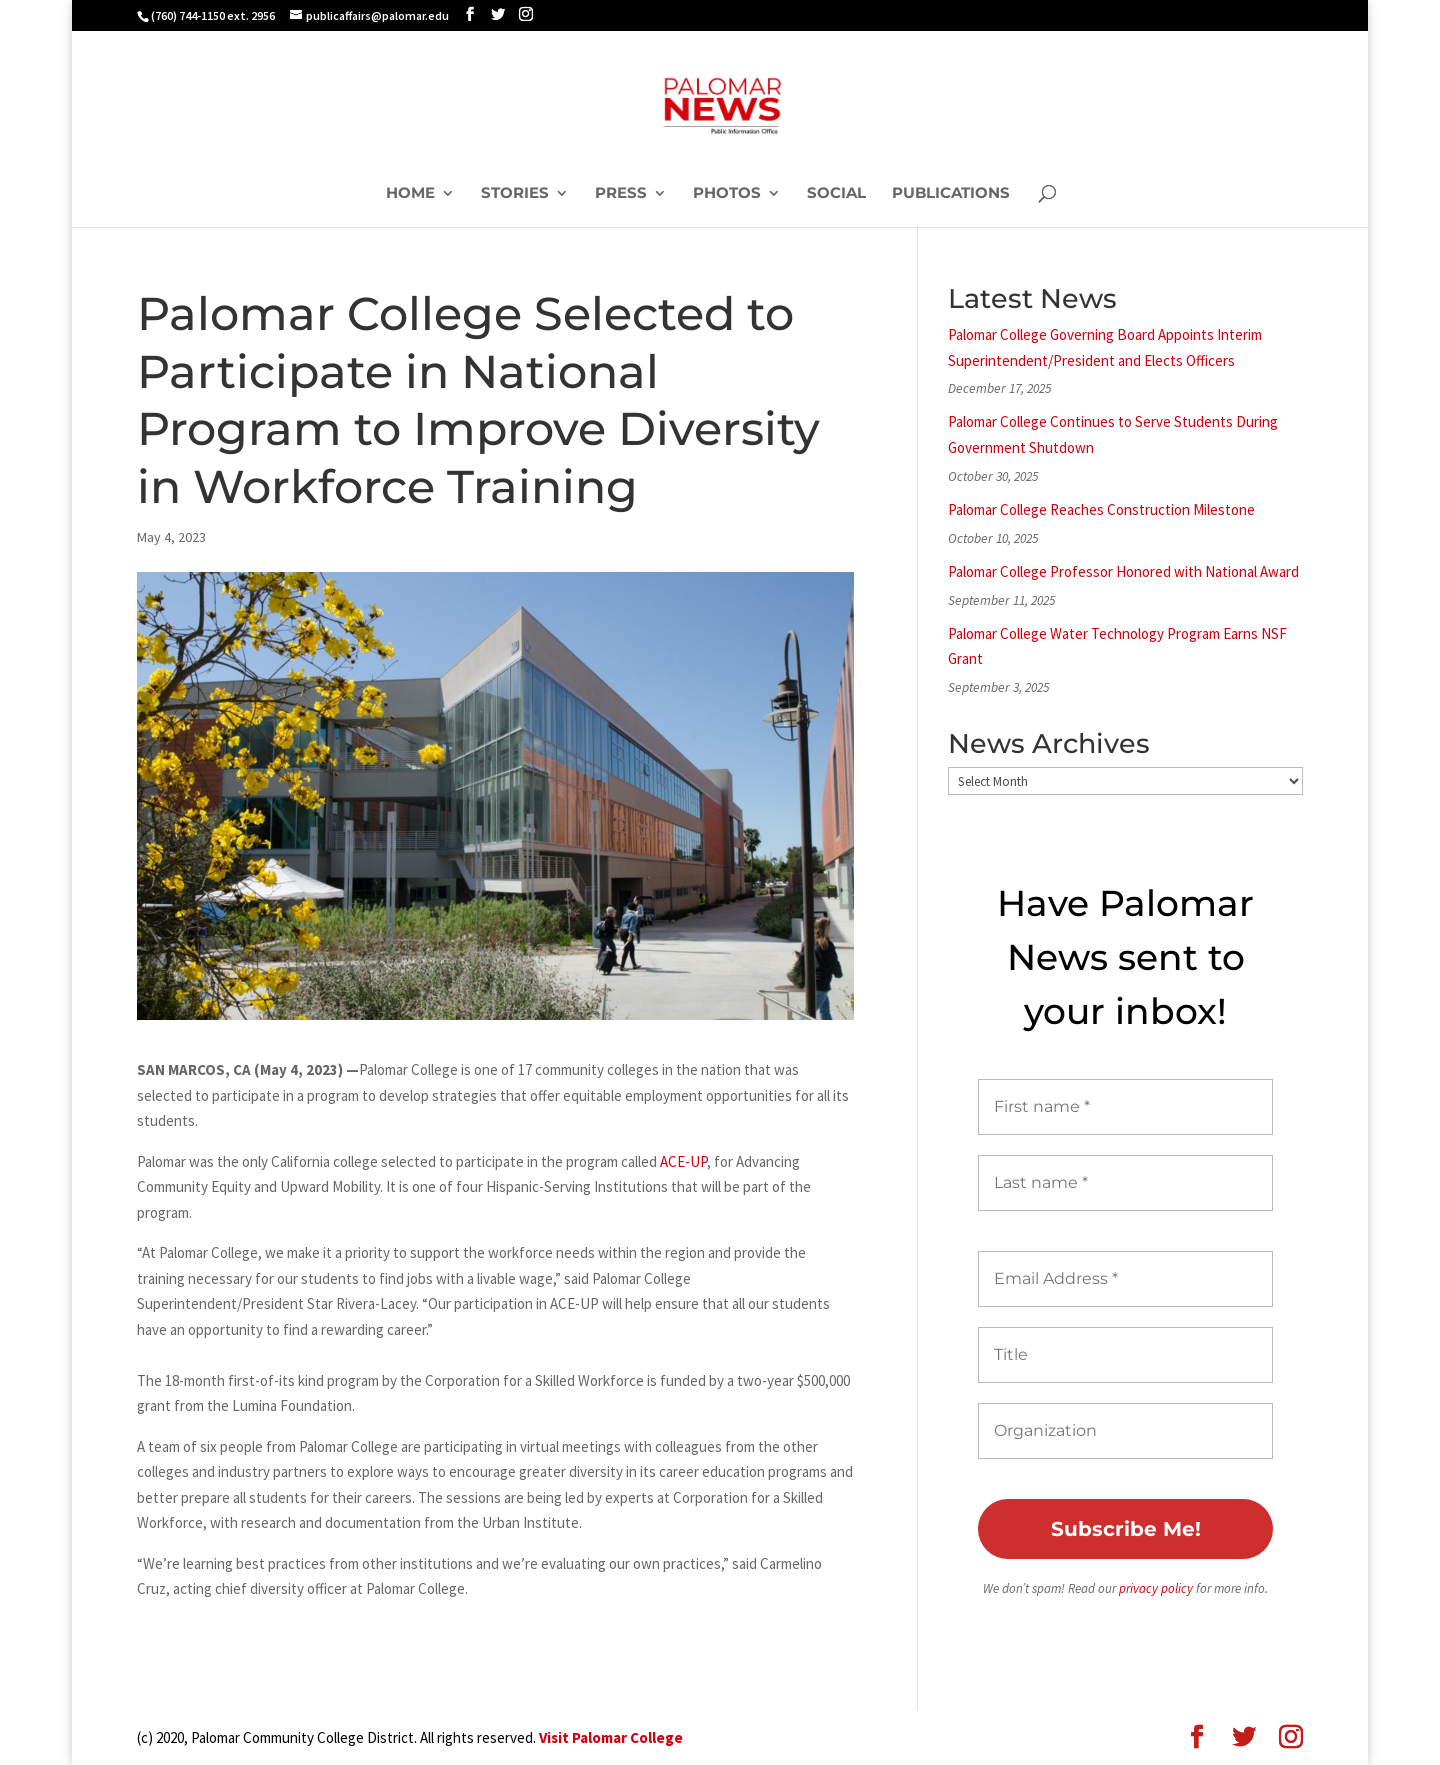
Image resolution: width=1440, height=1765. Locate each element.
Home (410, 194)
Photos (727, 194)
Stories (515, 194)
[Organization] (1125, 1431)
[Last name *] (1125, 1183)
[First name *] (1125, 1107)
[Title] (1125, 1355)
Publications (951, 194)
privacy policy (1156, 1588)
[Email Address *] (1125, 1279)
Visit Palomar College (611, 1737)
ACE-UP (683, 1161)
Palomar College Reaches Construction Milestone (1101, 509)
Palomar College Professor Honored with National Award (1123, 571)
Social (836, 194)
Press (621, 194)
